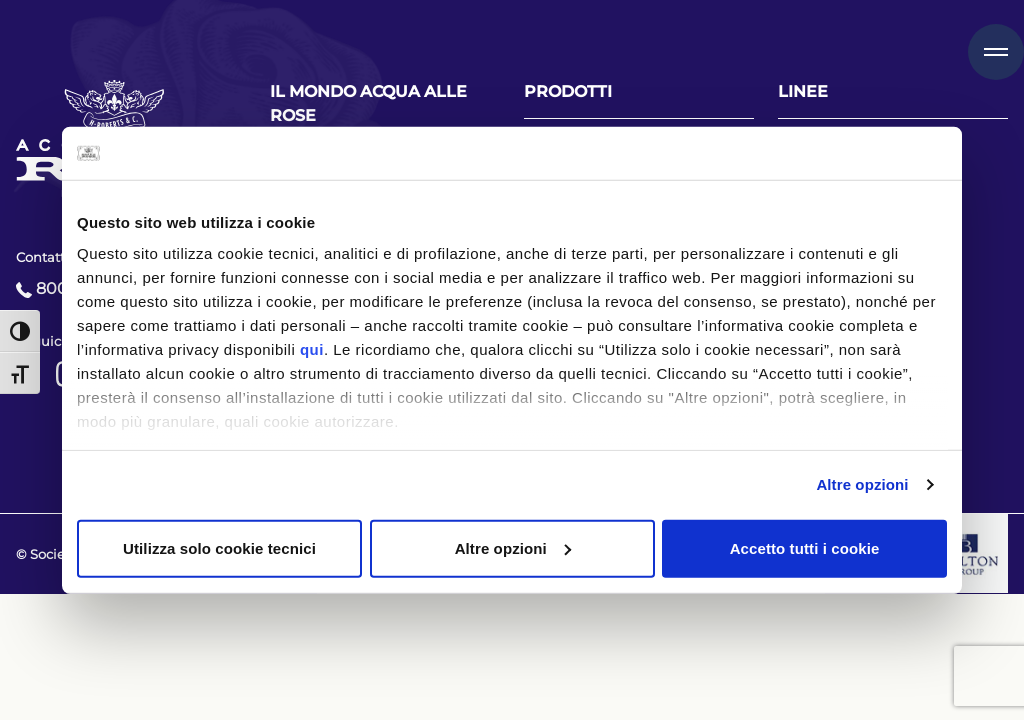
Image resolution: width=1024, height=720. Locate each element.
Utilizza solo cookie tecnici (219, 547)
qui (312, 349)
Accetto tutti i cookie (805, 547)
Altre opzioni (862, 484)
